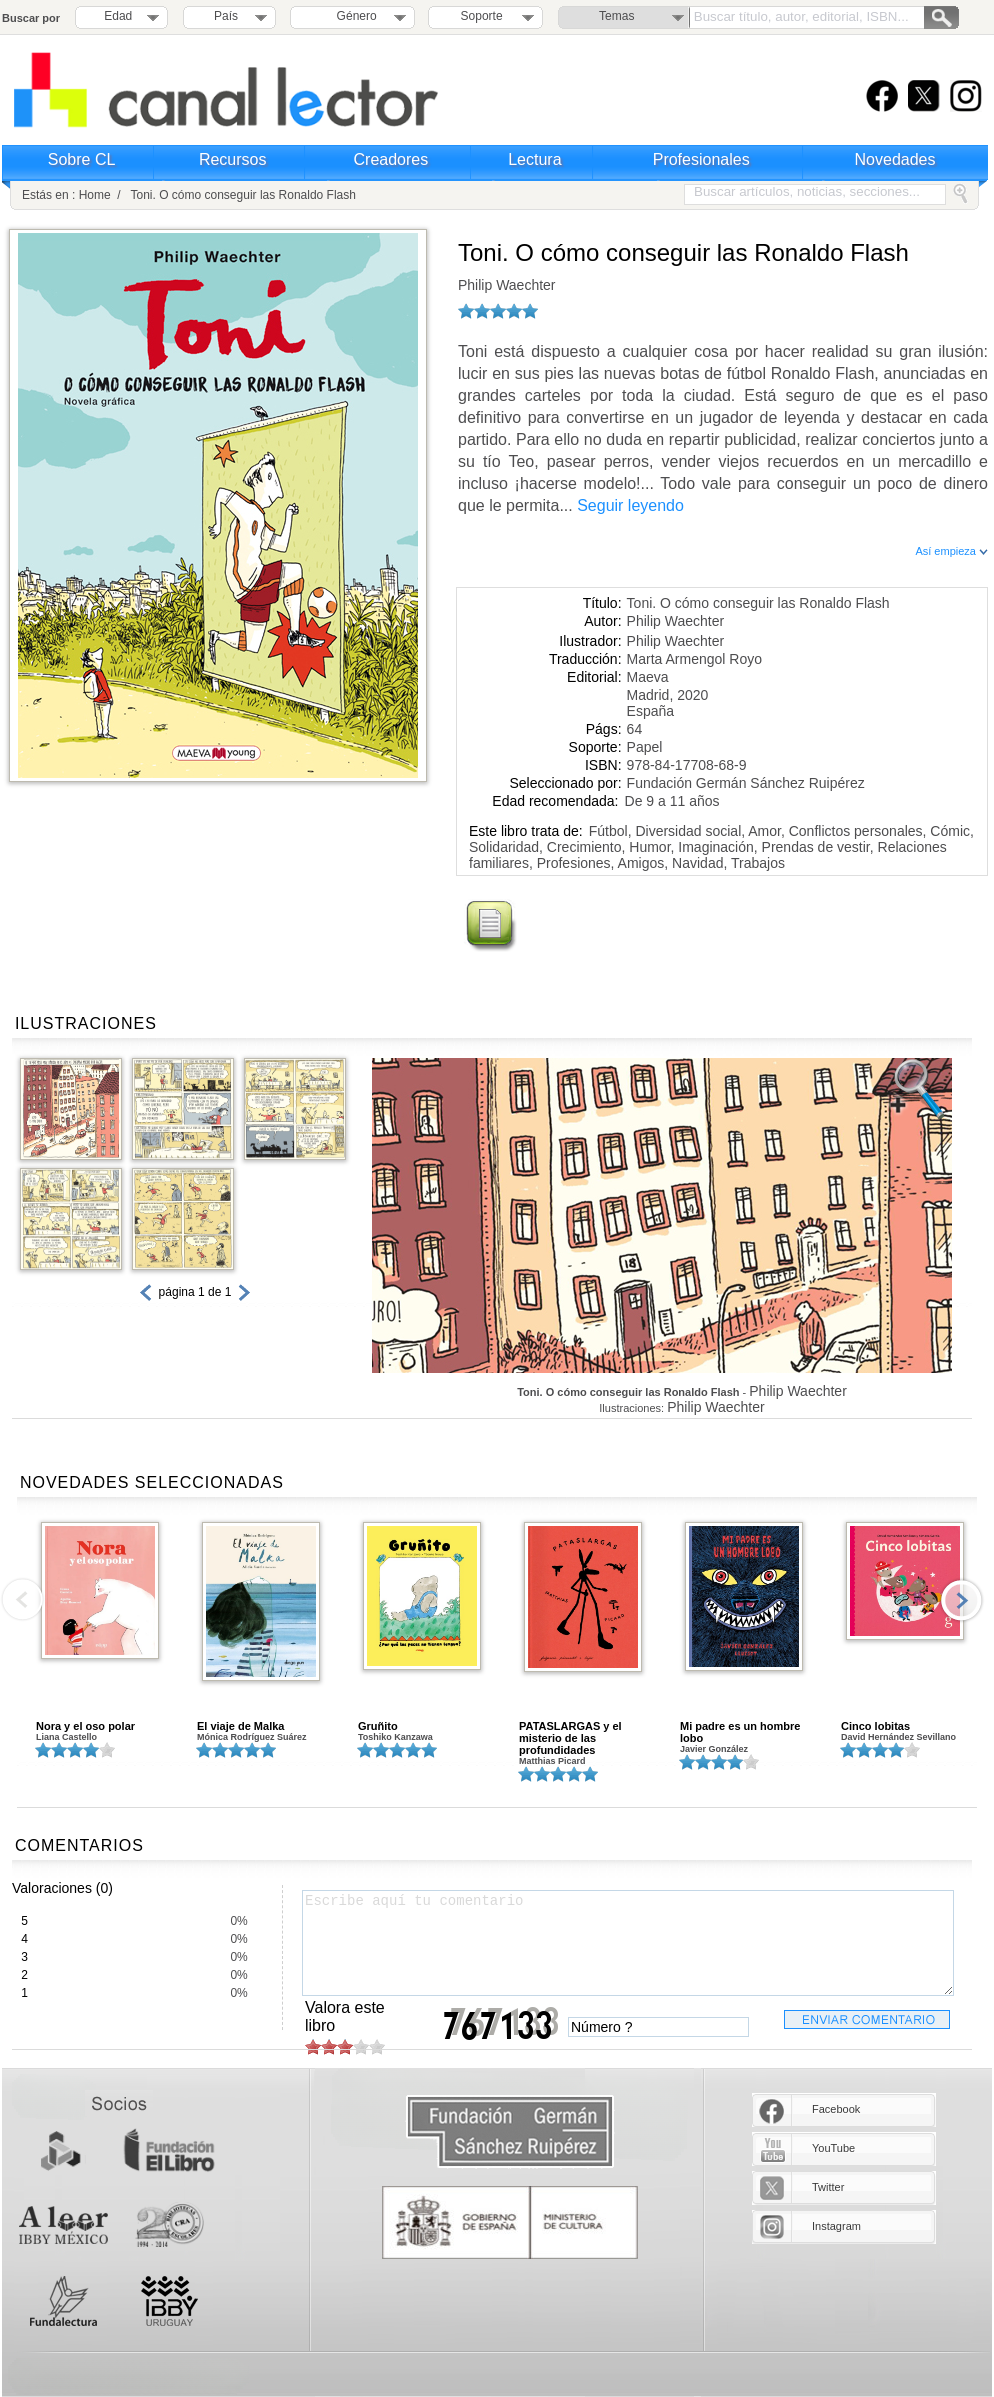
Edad (118, 16)
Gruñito (378, 1726)
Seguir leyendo (630, 505)
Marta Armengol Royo (694, 659)
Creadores (391, 159)
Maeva (648, 677)
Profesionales (701, 159)
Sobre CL (82, 159)
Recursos (233, 159)
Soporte (482, 16)
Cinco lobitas (875, 1726)
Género (353, 16)
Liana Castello (66, 1737)
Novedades (895, 159)
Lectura (534, 159)
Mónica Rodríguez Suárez (252, 1737)
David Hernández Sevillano (898, 1737)
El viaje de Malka (240, 1726)
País (226, 16)
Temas (616, 16)
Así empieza (951, 551)
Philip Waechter (507, 285)
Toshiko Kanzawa (395, 1737)
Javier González (714, 1749)
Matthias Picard (552, 1761)
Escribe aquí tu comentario (628, 1943)
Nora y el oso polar (85, 1726)
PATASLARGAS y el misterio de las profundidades (570, 1738)
